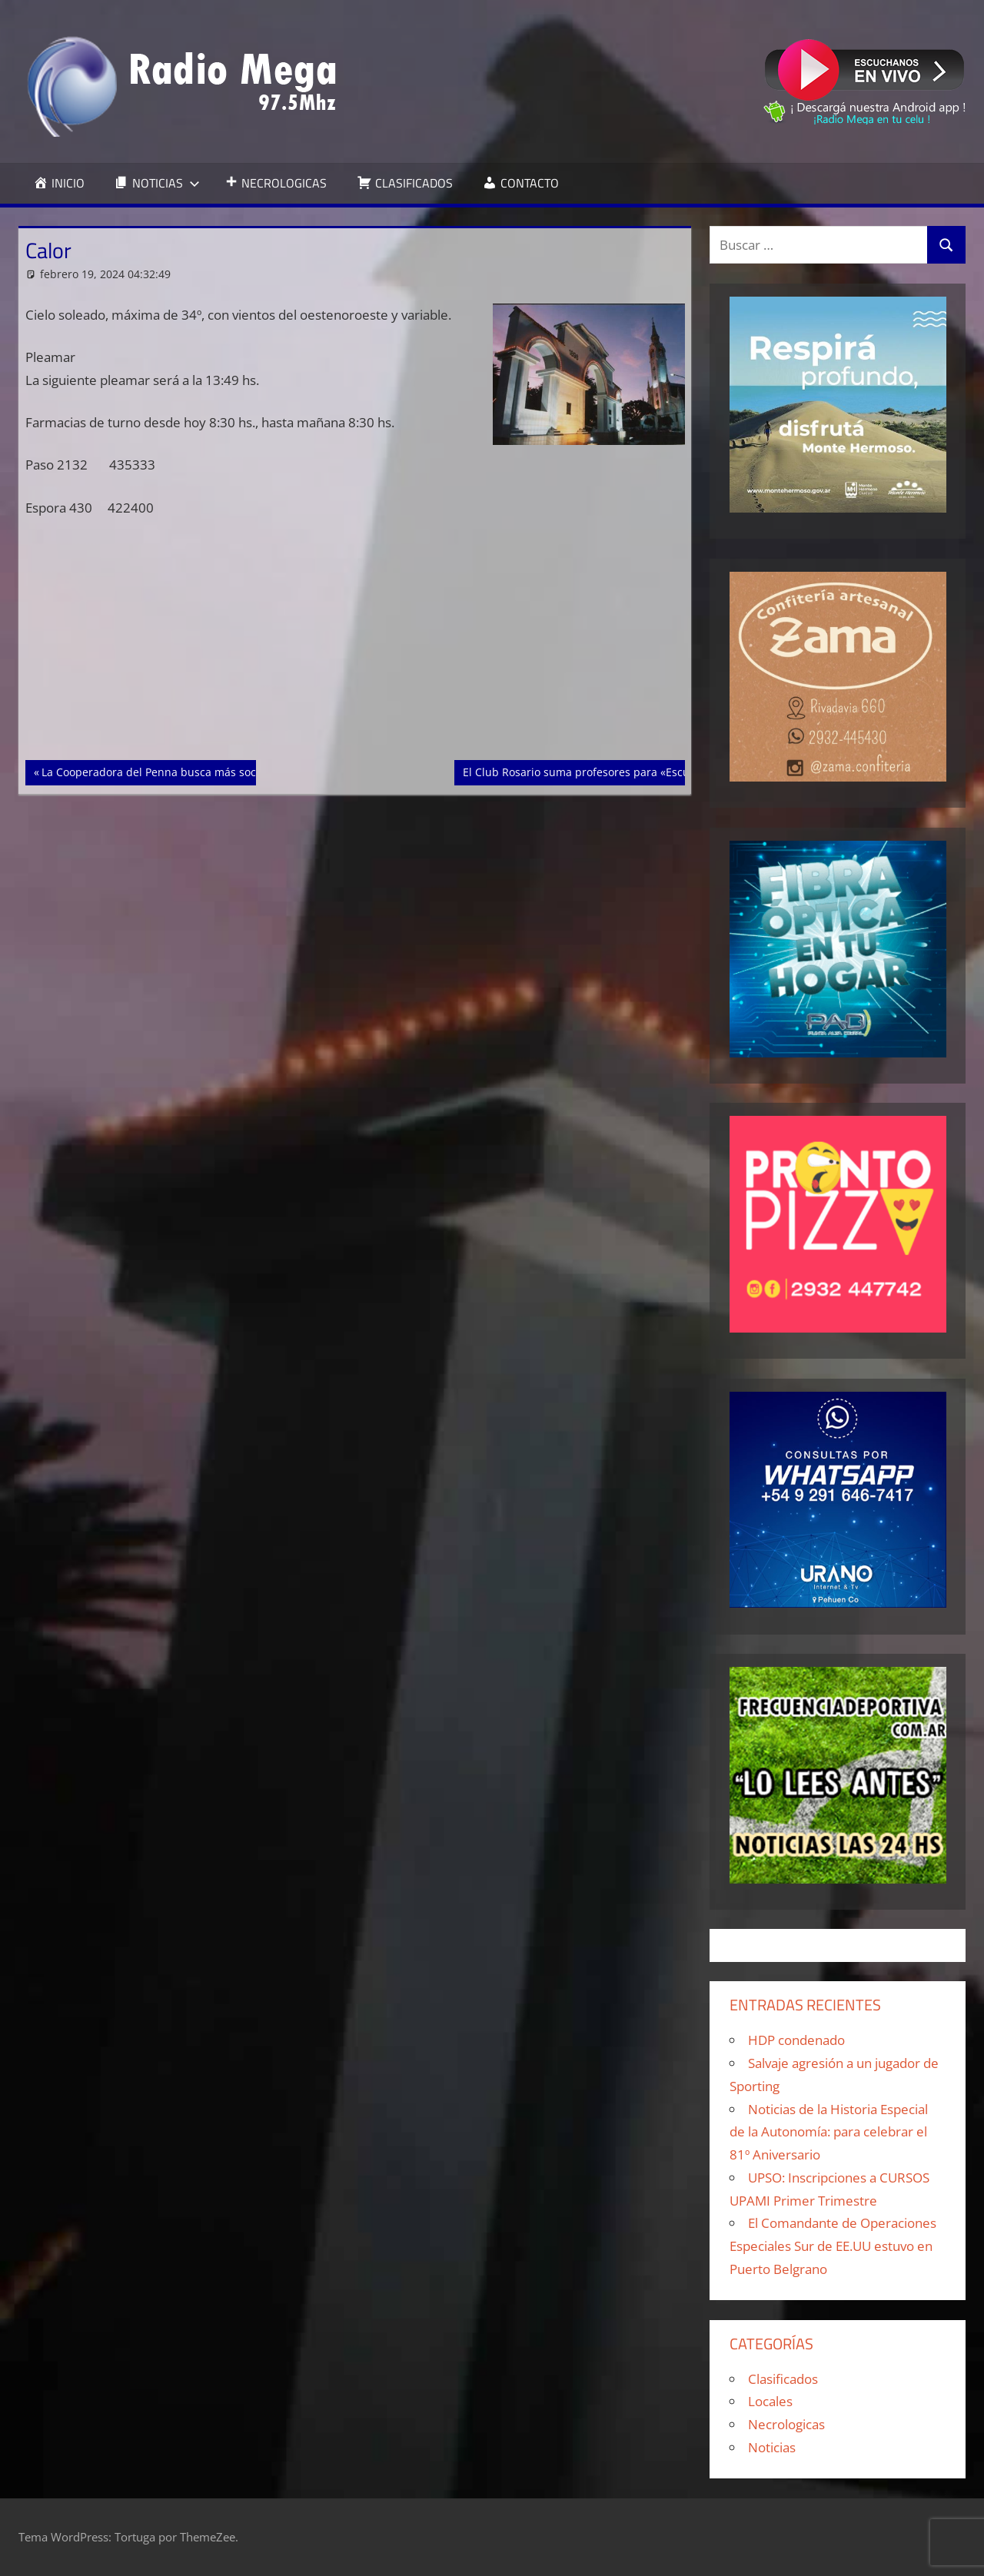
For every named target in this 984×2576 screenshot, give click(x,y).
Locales (770, 2401)
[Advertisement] (355, 646)
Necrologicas (786, 2424)
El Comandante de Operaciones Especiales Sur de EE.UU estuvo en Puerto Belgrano (833, 2246)
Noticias (772, 2447)
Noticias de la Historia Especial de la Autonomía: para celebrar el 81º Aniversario (829, 2132)
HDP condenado (796, 2040)
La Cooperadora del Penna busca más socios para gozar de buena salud (227, 770)
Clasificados (783, 2379)
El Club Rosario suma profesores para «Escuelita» (589, 770)
